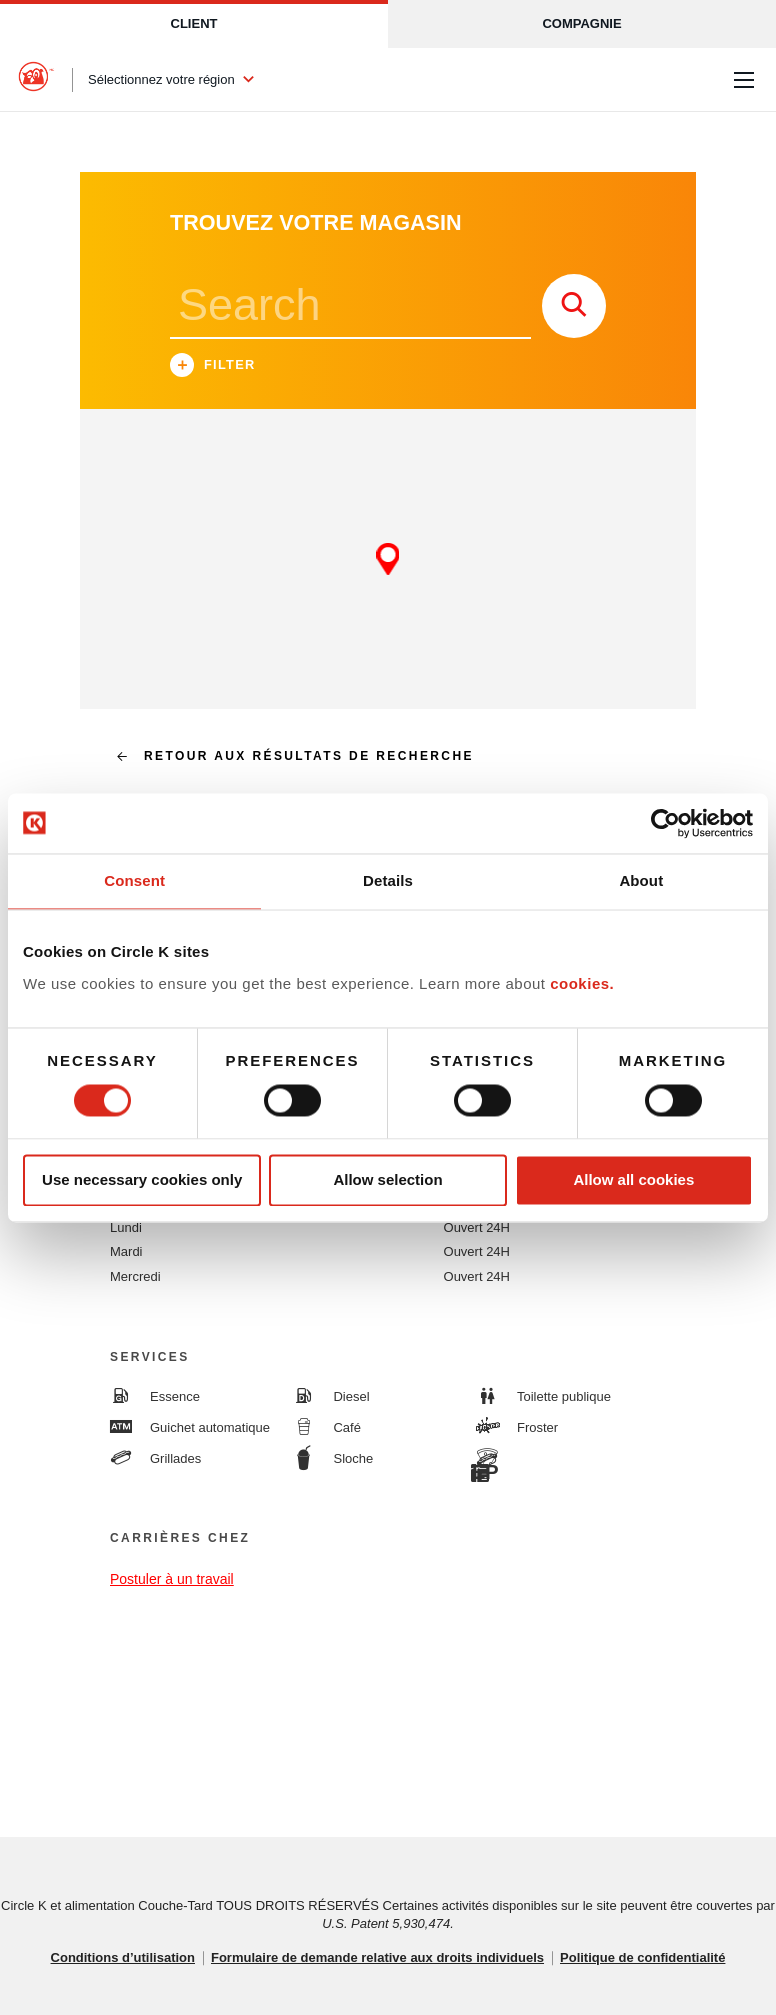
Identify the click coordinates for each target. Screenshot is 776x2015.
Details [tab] (388, 880)
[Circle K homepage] (36, 80)
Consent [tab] (134, 880)
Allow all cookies (633, 1180)
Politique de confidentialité (642, 1957)
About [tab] (641, 880)
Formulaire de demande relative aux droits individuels (377, 1957)
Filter (213, 367)
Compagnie (581, 23)
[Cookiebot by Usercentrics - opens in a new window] (665, 823)
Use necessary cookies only (142, 1180)
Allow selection (387, 1180)
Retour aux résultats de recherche (287, 756)
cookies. (582, 983)
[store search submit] (574, 306)
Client (194, 23)
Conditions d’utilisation (123, 1957)
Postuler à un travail (172, 1579)
